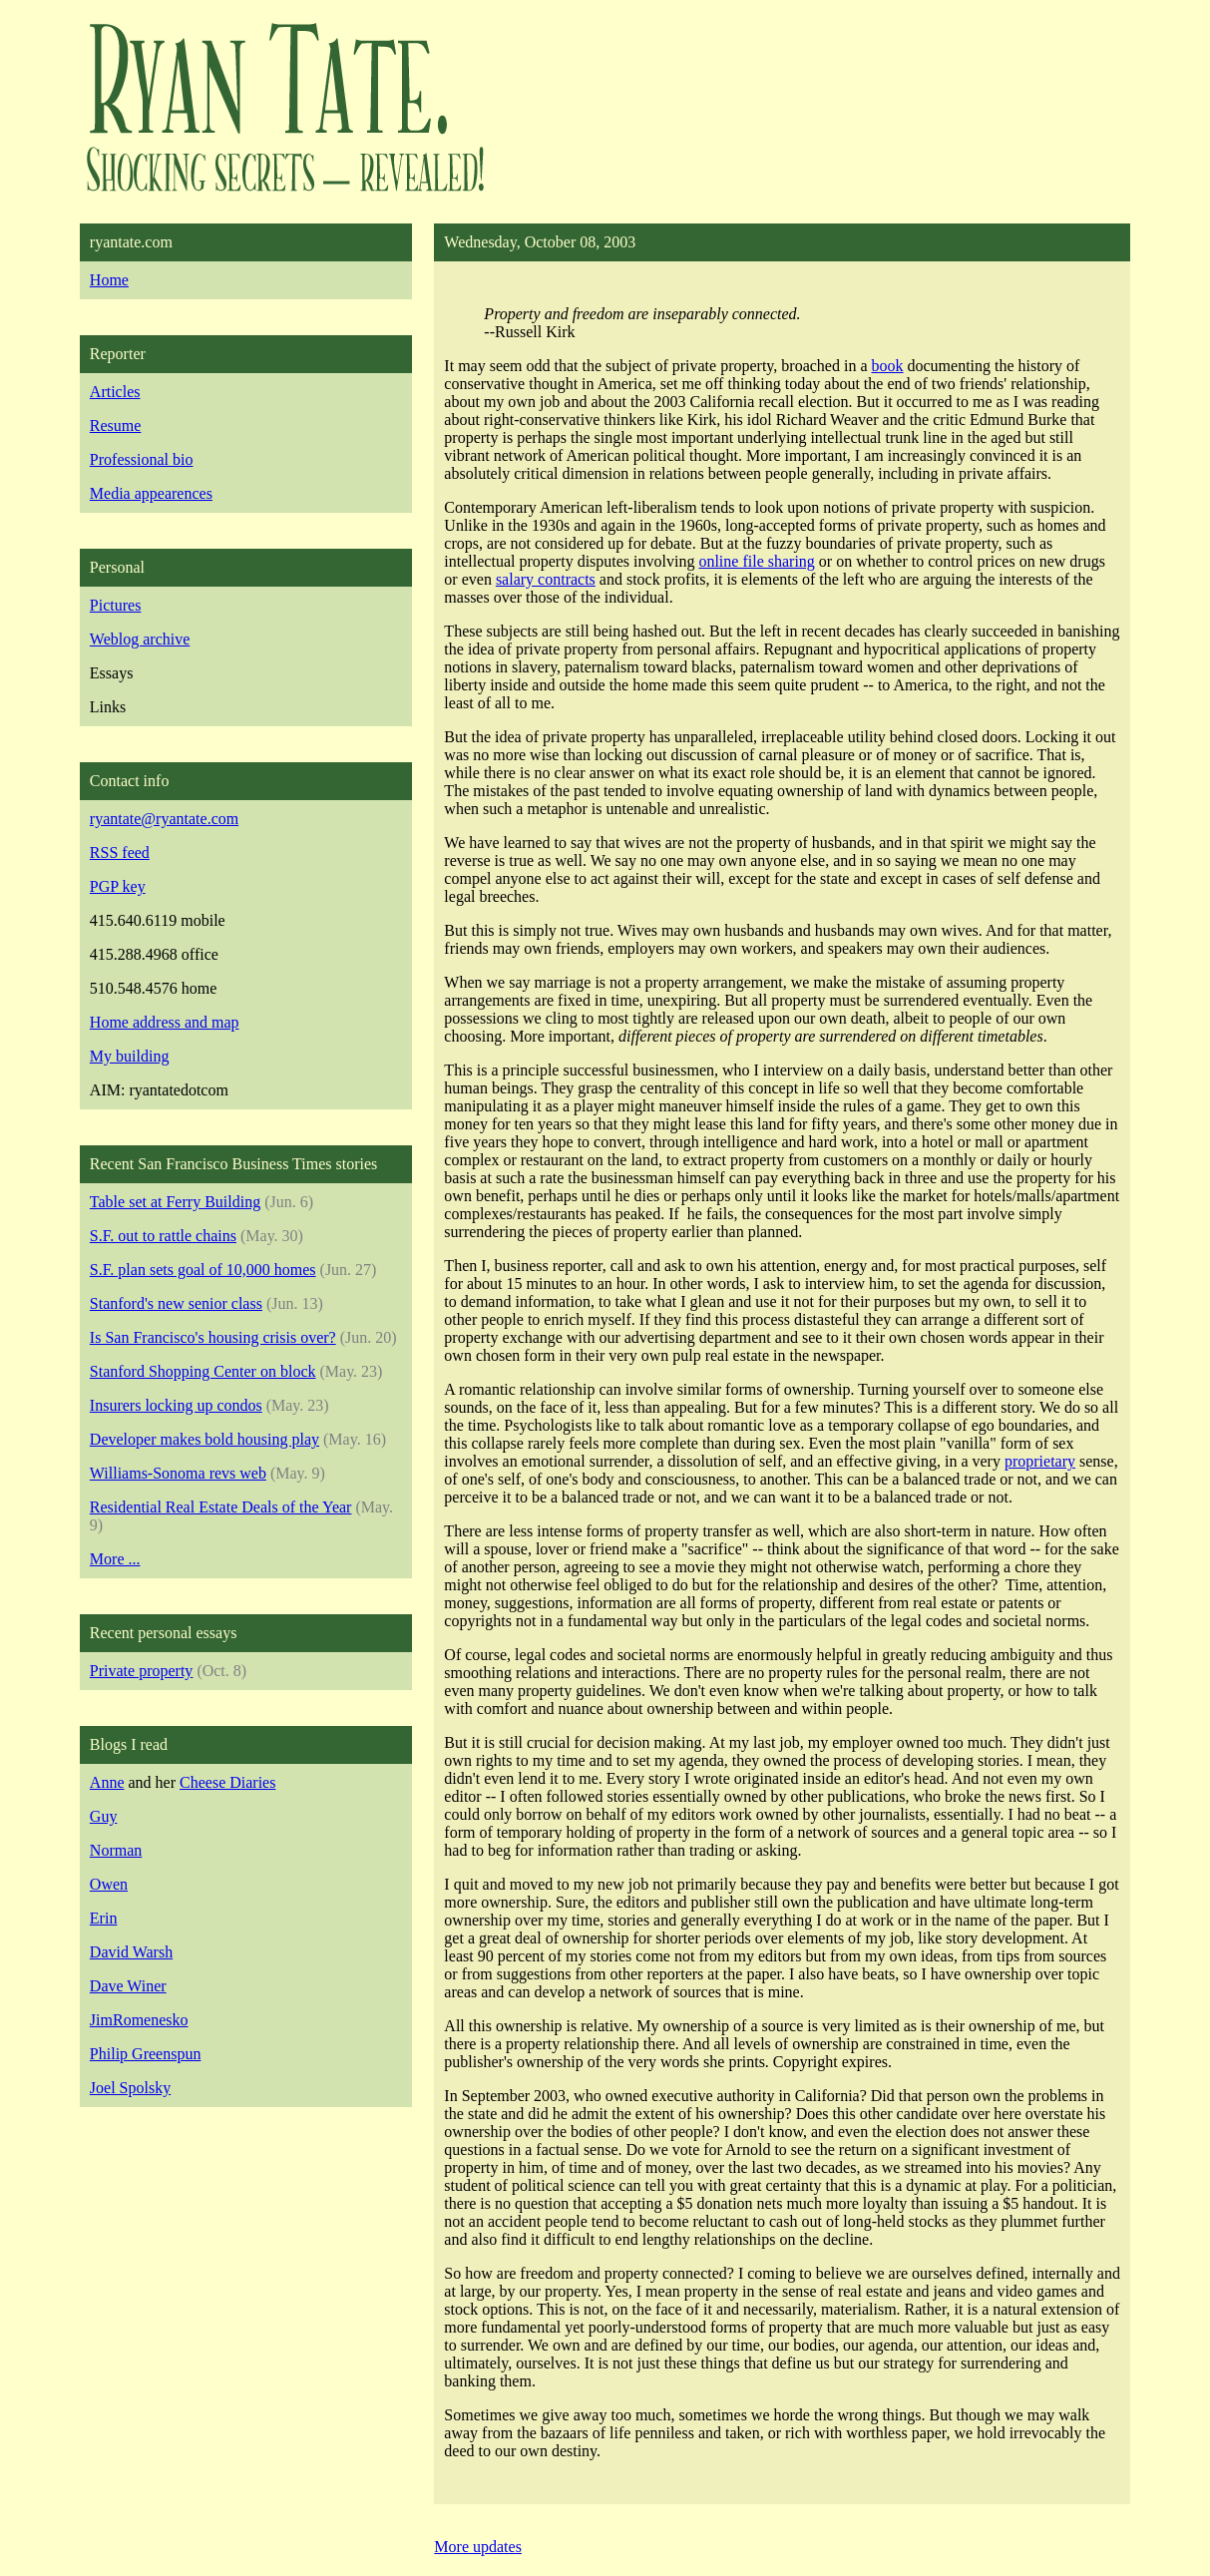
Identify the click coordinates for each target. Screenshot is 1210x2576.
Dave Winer (128, 1985)
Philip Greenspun (146, 2053)
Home (109, 279)
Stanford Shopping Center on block (203, 1371)
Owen (109, 1884)
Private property (142, 1670)
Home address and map (164, 1022)
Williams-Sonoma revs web (178, 1473)
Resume (116, 425)
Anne (107, 1782)
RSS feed (120, 852)
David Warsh (131, 1951)
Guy (104, 1816)
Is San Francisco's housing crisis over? (213, 1337)
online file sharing (756, 561)
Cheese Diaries (227, 1782)
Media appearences (151, 493)
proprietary (1040, 1461)
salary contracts (546, 579)
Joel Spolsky (130, 2087)
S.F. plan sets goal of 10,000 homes (203, 1269)
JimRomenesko (139, 2019)
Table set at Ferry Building (175, 1201)
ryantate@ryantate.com (164, 818)
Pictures (116, 605)
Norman (116, 1850)
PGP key (118, 886)
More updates (478, 2546)
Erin (104, 1918)
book (888, 365)
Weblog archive (140, 639)
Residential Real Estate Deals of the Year (221, 1507)
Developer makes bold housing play (204, 1439)
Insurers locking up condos (176, 1405)
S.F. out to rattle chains (163, 1235)
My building (130, 1056)
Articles (115, 391)
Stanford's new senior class (176, 1303)
